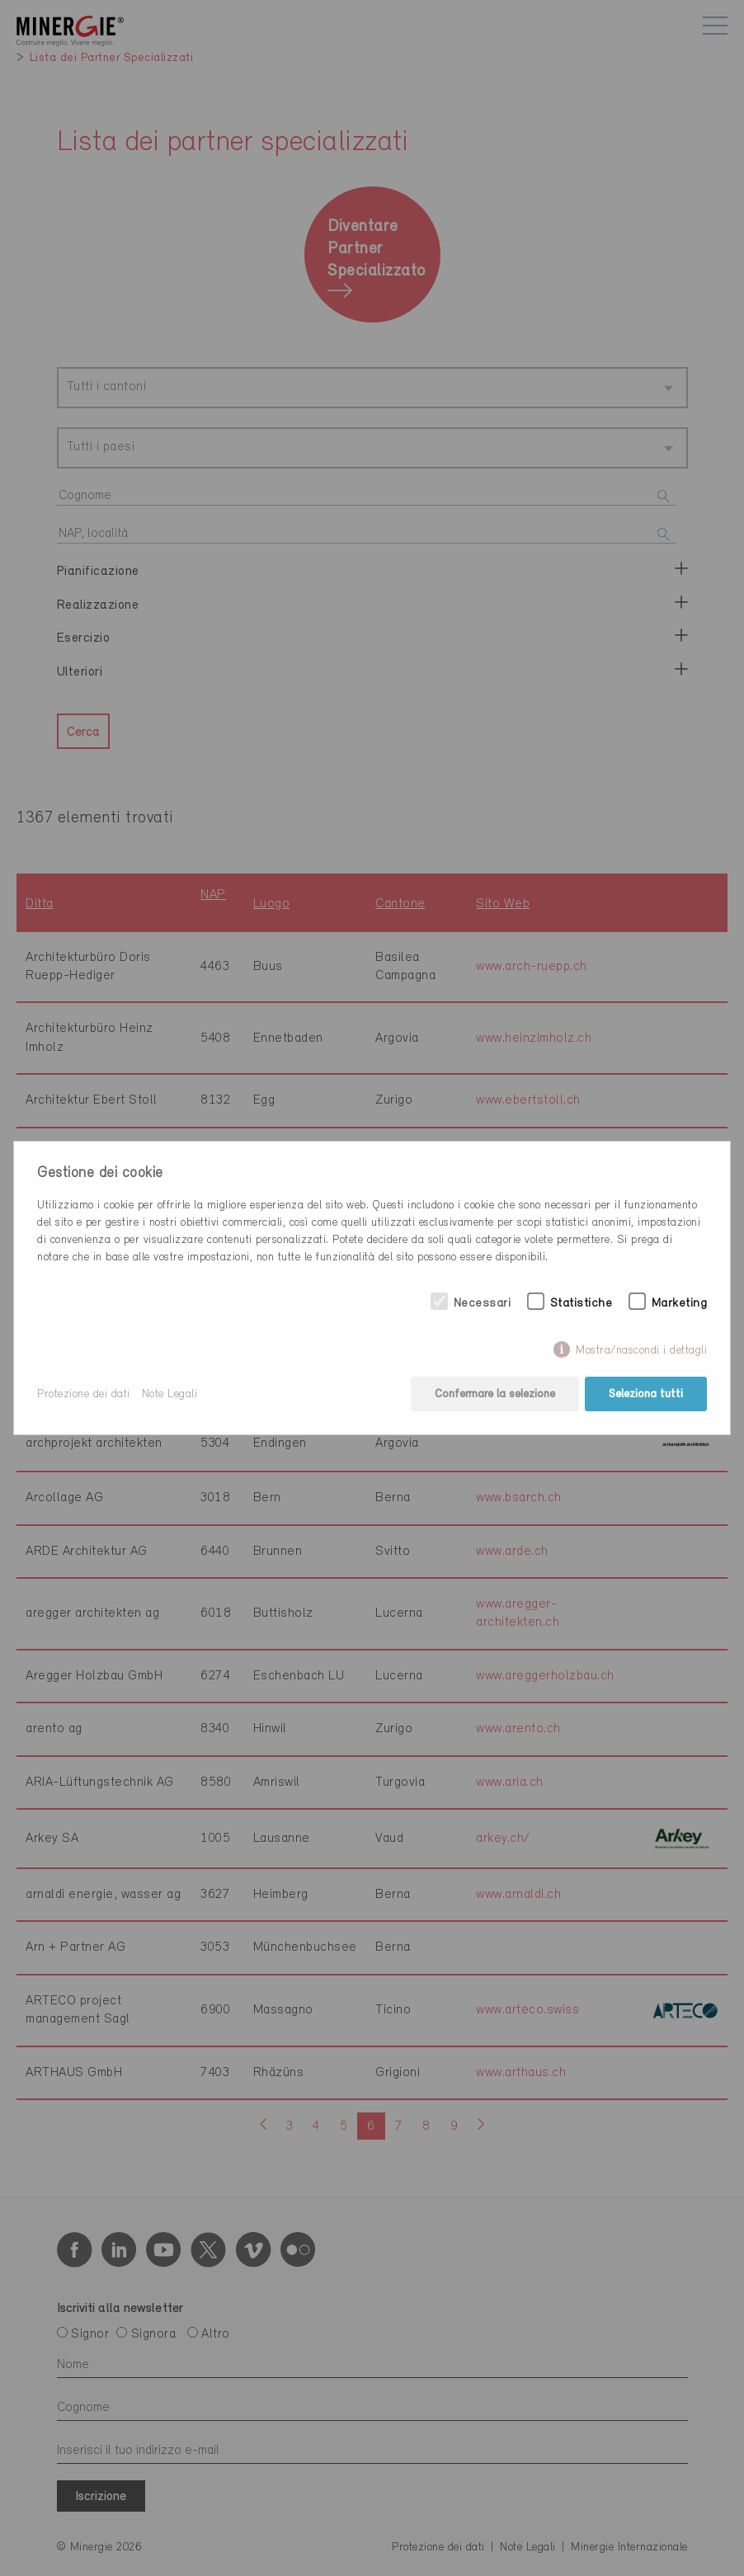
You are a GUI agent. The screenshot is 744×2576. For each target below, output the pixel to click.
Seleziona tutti (646, 1394)
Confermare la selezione (495, 1394)
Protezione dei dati (83, 1394)
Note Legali (170, 1394)
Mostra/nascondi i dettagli (641, 1351)
